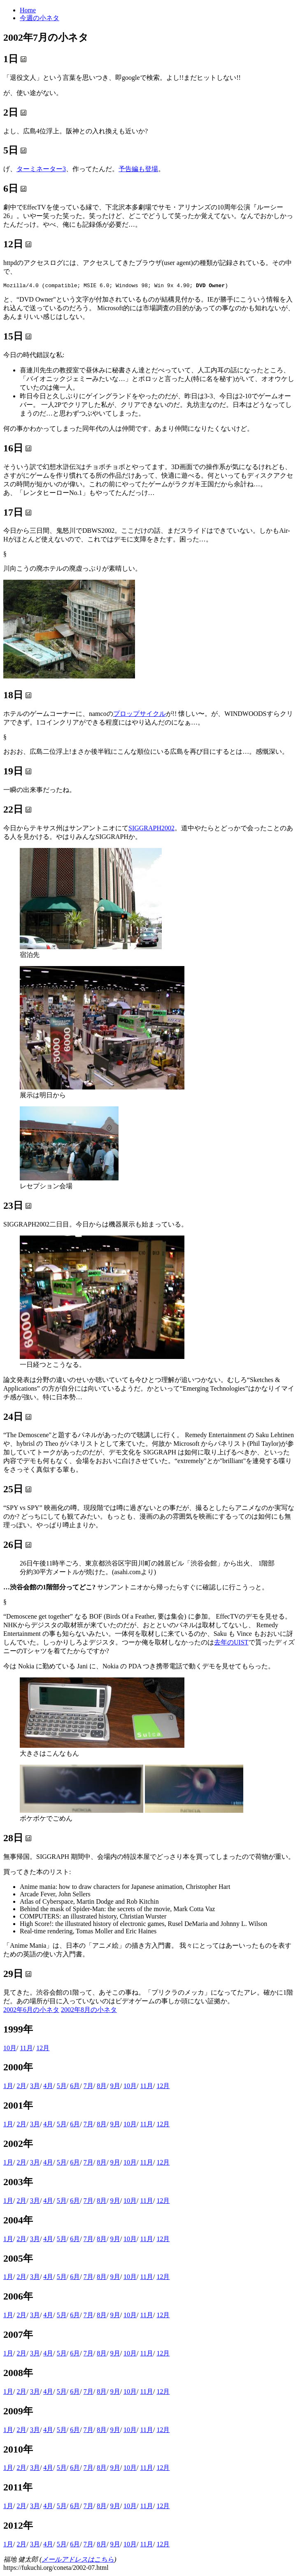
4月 (48, 2087)
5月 (62, 2087)
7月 (88, 2087)
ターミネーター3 (41, 168)
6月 (75, 2087)
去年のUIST (231, 1643)
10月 (9, 2049)
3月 (35, 2087)
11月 (26, 2049)
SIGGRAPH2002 (151, 829)
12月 (42, 2049)
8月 (102, 2087)
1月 (8, 2087)
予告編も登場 (138, 168)
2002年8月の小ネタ (89, 2010)
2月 (21, 2087)
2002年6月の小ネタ (31, 2010)
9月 (115, 2087)
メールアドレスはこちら (78, 2560)
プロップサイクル (139, 714)
